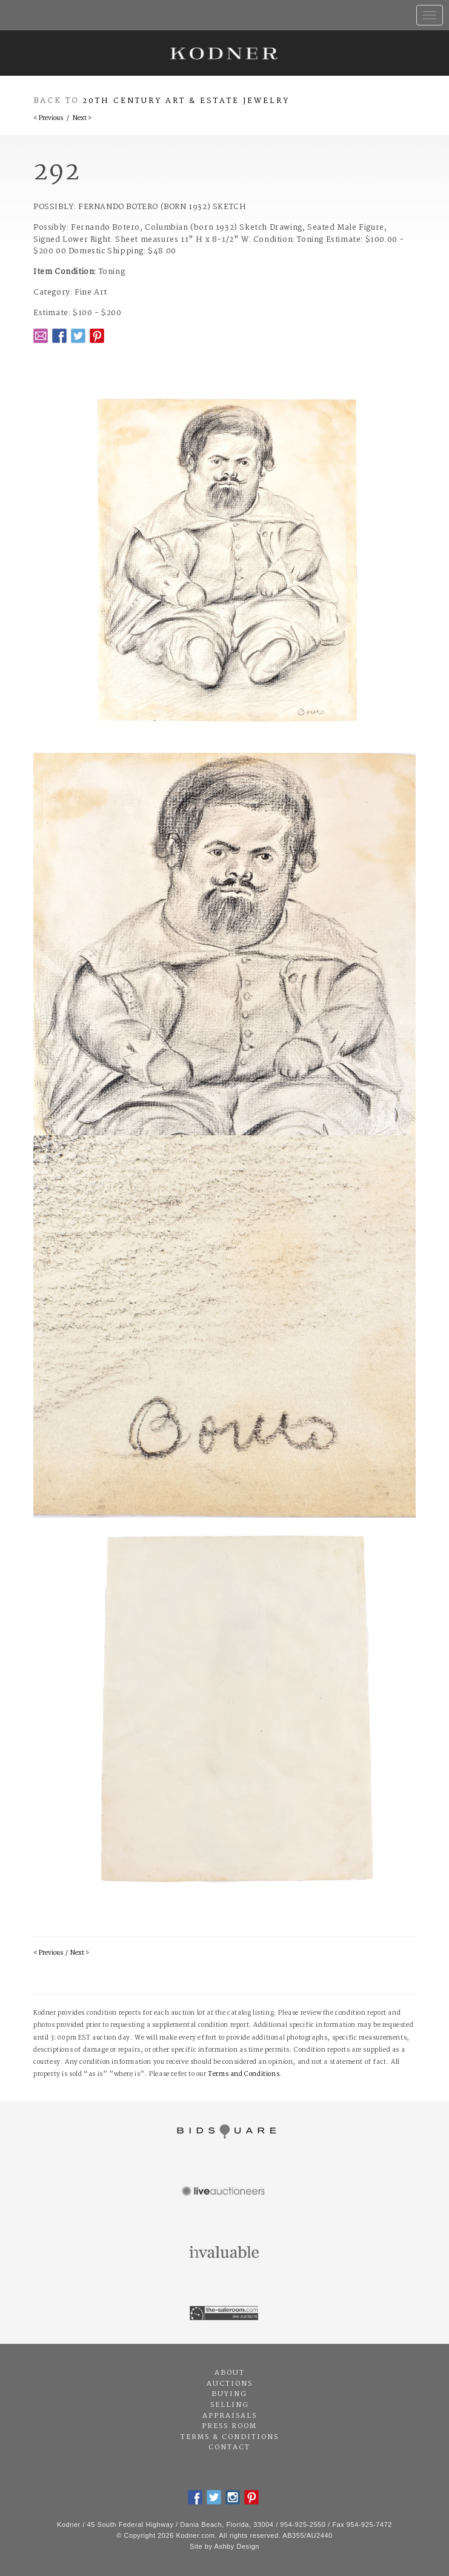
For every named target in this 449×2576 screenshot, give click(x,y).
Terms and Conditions (243, 2074)
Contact (229, 2447)
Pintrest (97, 336)
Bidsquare (224, 2131)
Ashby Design (237, 2546)
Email (40, 336)
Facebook (59, 336)
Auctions (230, 2383)
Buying (229, 2394)
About (230, 2372)
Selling (229, 2405)
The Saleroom (224, 2313)
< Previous (48, 118)
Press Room (229, 2426)
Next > (82, 118)
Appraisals (229, 2416)
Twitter (78, 336)
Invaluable (224, 2253)
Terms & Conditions (230, 2437)
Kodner (224, 53)
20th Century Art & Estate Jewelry (186, 101)
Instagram (232, 2497)
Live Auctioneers (224, 2192)
